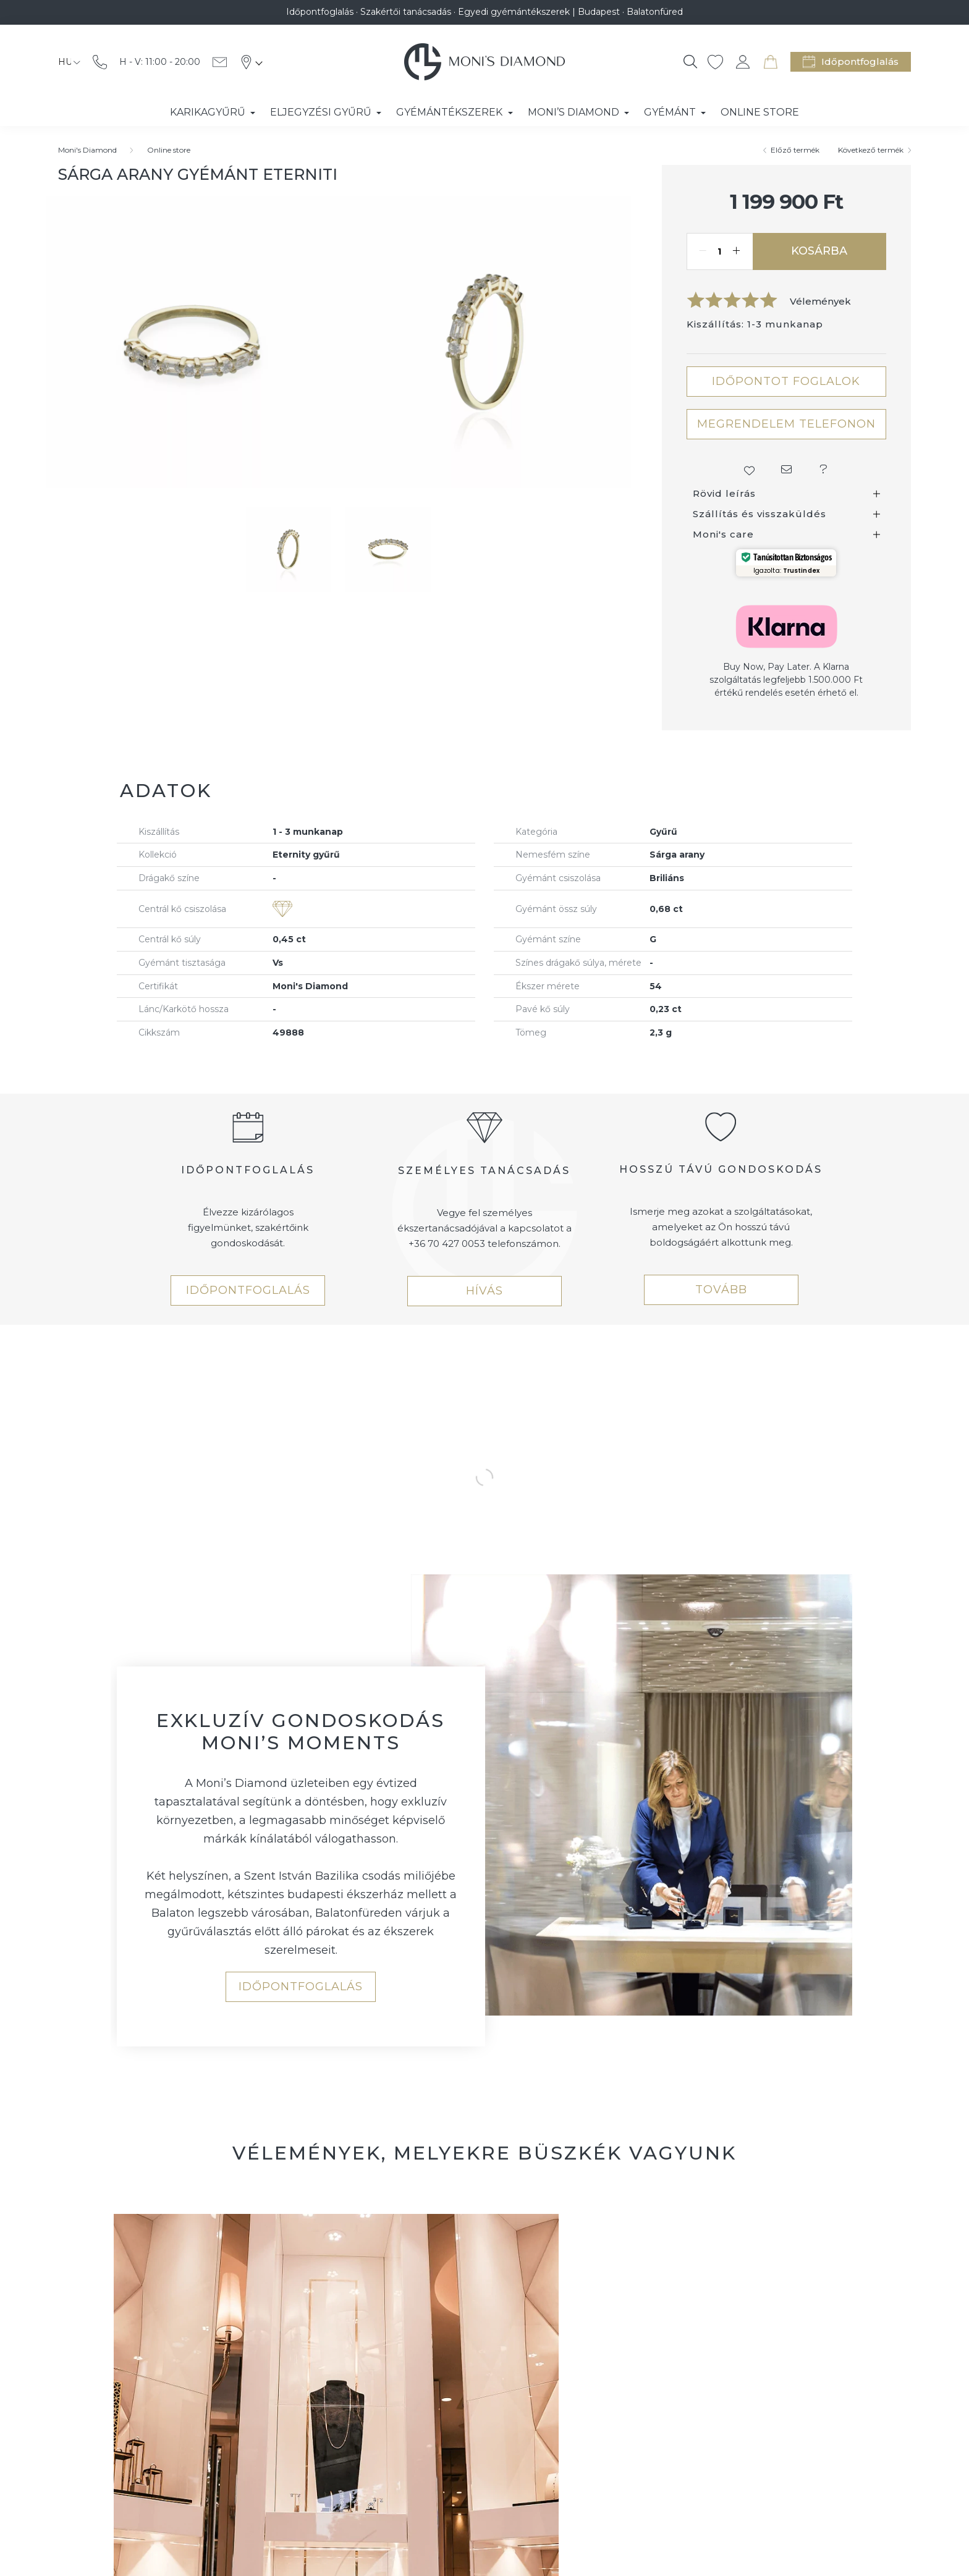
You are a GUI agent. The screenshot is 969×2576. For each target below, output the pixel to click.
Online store (168, 149)
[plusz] (736, 251)
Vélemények (820, 301)
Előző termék (795, 149)
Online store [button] (760, 112)
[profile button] (742, 61)
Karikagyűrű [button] (209, 112)
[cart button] (770, 62)
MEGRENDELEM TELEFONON (786, 424)
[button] (749, 469)
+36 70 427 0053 (446, 1243)
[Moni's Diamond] (87, 149)
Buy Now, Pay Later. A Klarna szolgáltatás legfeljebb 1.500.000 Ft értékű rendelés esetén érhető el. (786, 679)
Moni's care (723, 534)
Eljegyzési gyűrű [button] (322, 112)
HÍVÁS (484, 1291)
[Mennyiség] (719, 251)
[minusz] (702, 251)
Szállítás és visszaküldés (759, 514)
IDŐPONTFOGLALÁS (248, 1290)
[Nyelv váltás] (66, 61)
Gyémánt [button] (671, 112)
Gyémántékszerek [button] (450, 112)
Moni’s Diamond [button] (575, 112)
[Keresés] (690, 61)
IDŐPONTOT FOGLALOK (786, 381)
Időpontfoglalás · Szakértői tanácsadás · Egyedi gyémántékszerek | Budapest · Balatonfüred (484, 11)
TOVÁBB (721, 1289)
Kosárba (819, 251)
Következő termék (870, 149)
